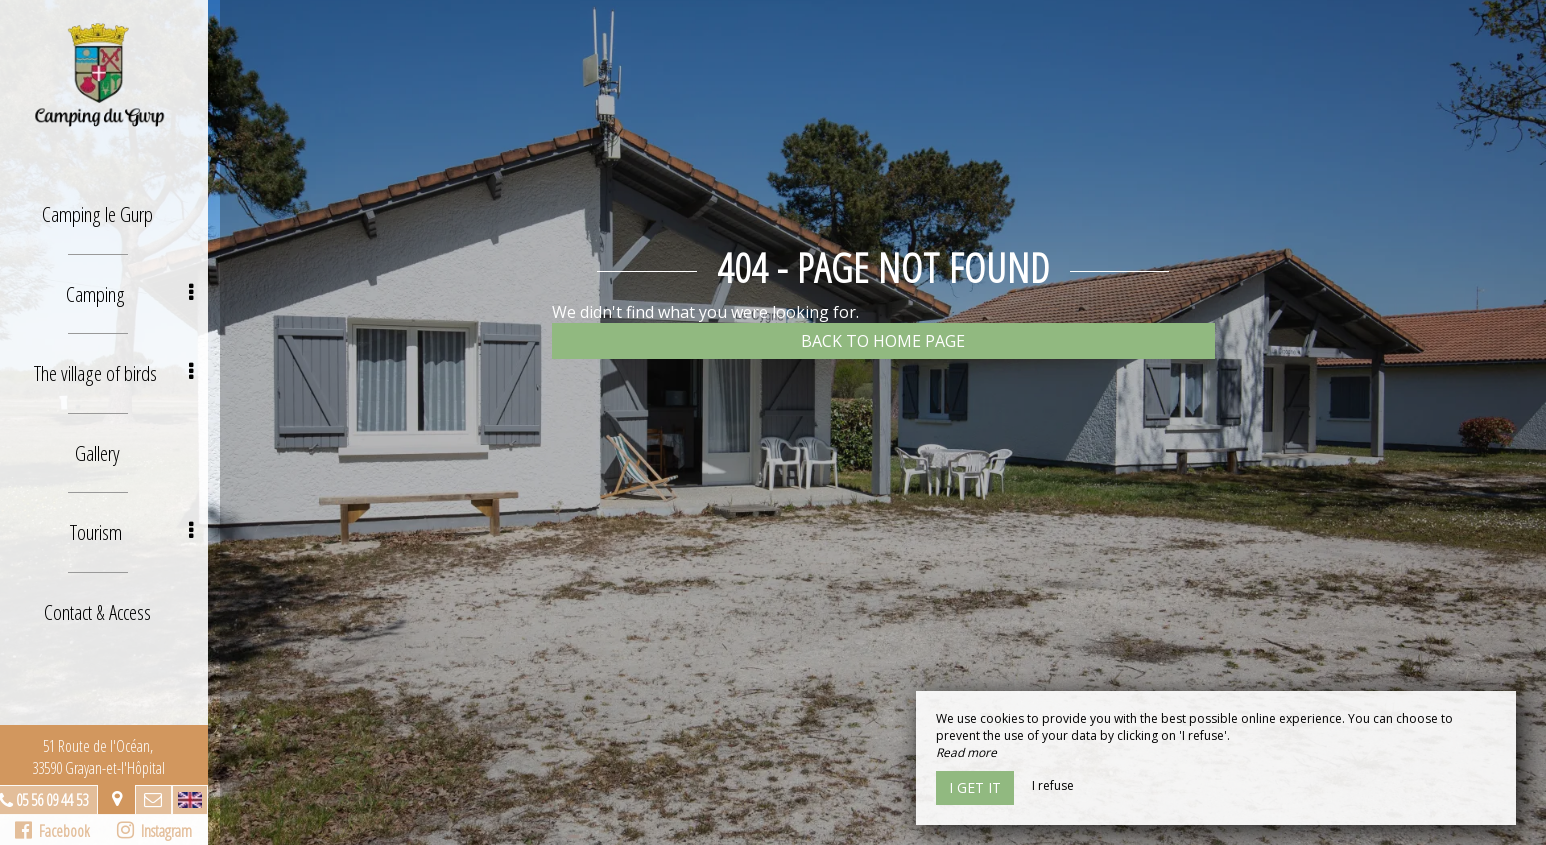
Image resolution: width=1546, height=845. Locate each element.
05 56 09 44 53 (64, 800)
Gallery (110, 443)
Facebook (64, 831)
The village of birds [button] (127, 366)
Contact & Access (110, 597)
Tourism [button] (144, 520)
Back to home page (883, 341)
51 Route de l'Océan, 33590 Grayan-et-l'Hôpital (110, 757)
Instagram (165, 831)
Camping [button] (144, 289)
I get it (975, 787)
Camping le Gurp (110, 212)
